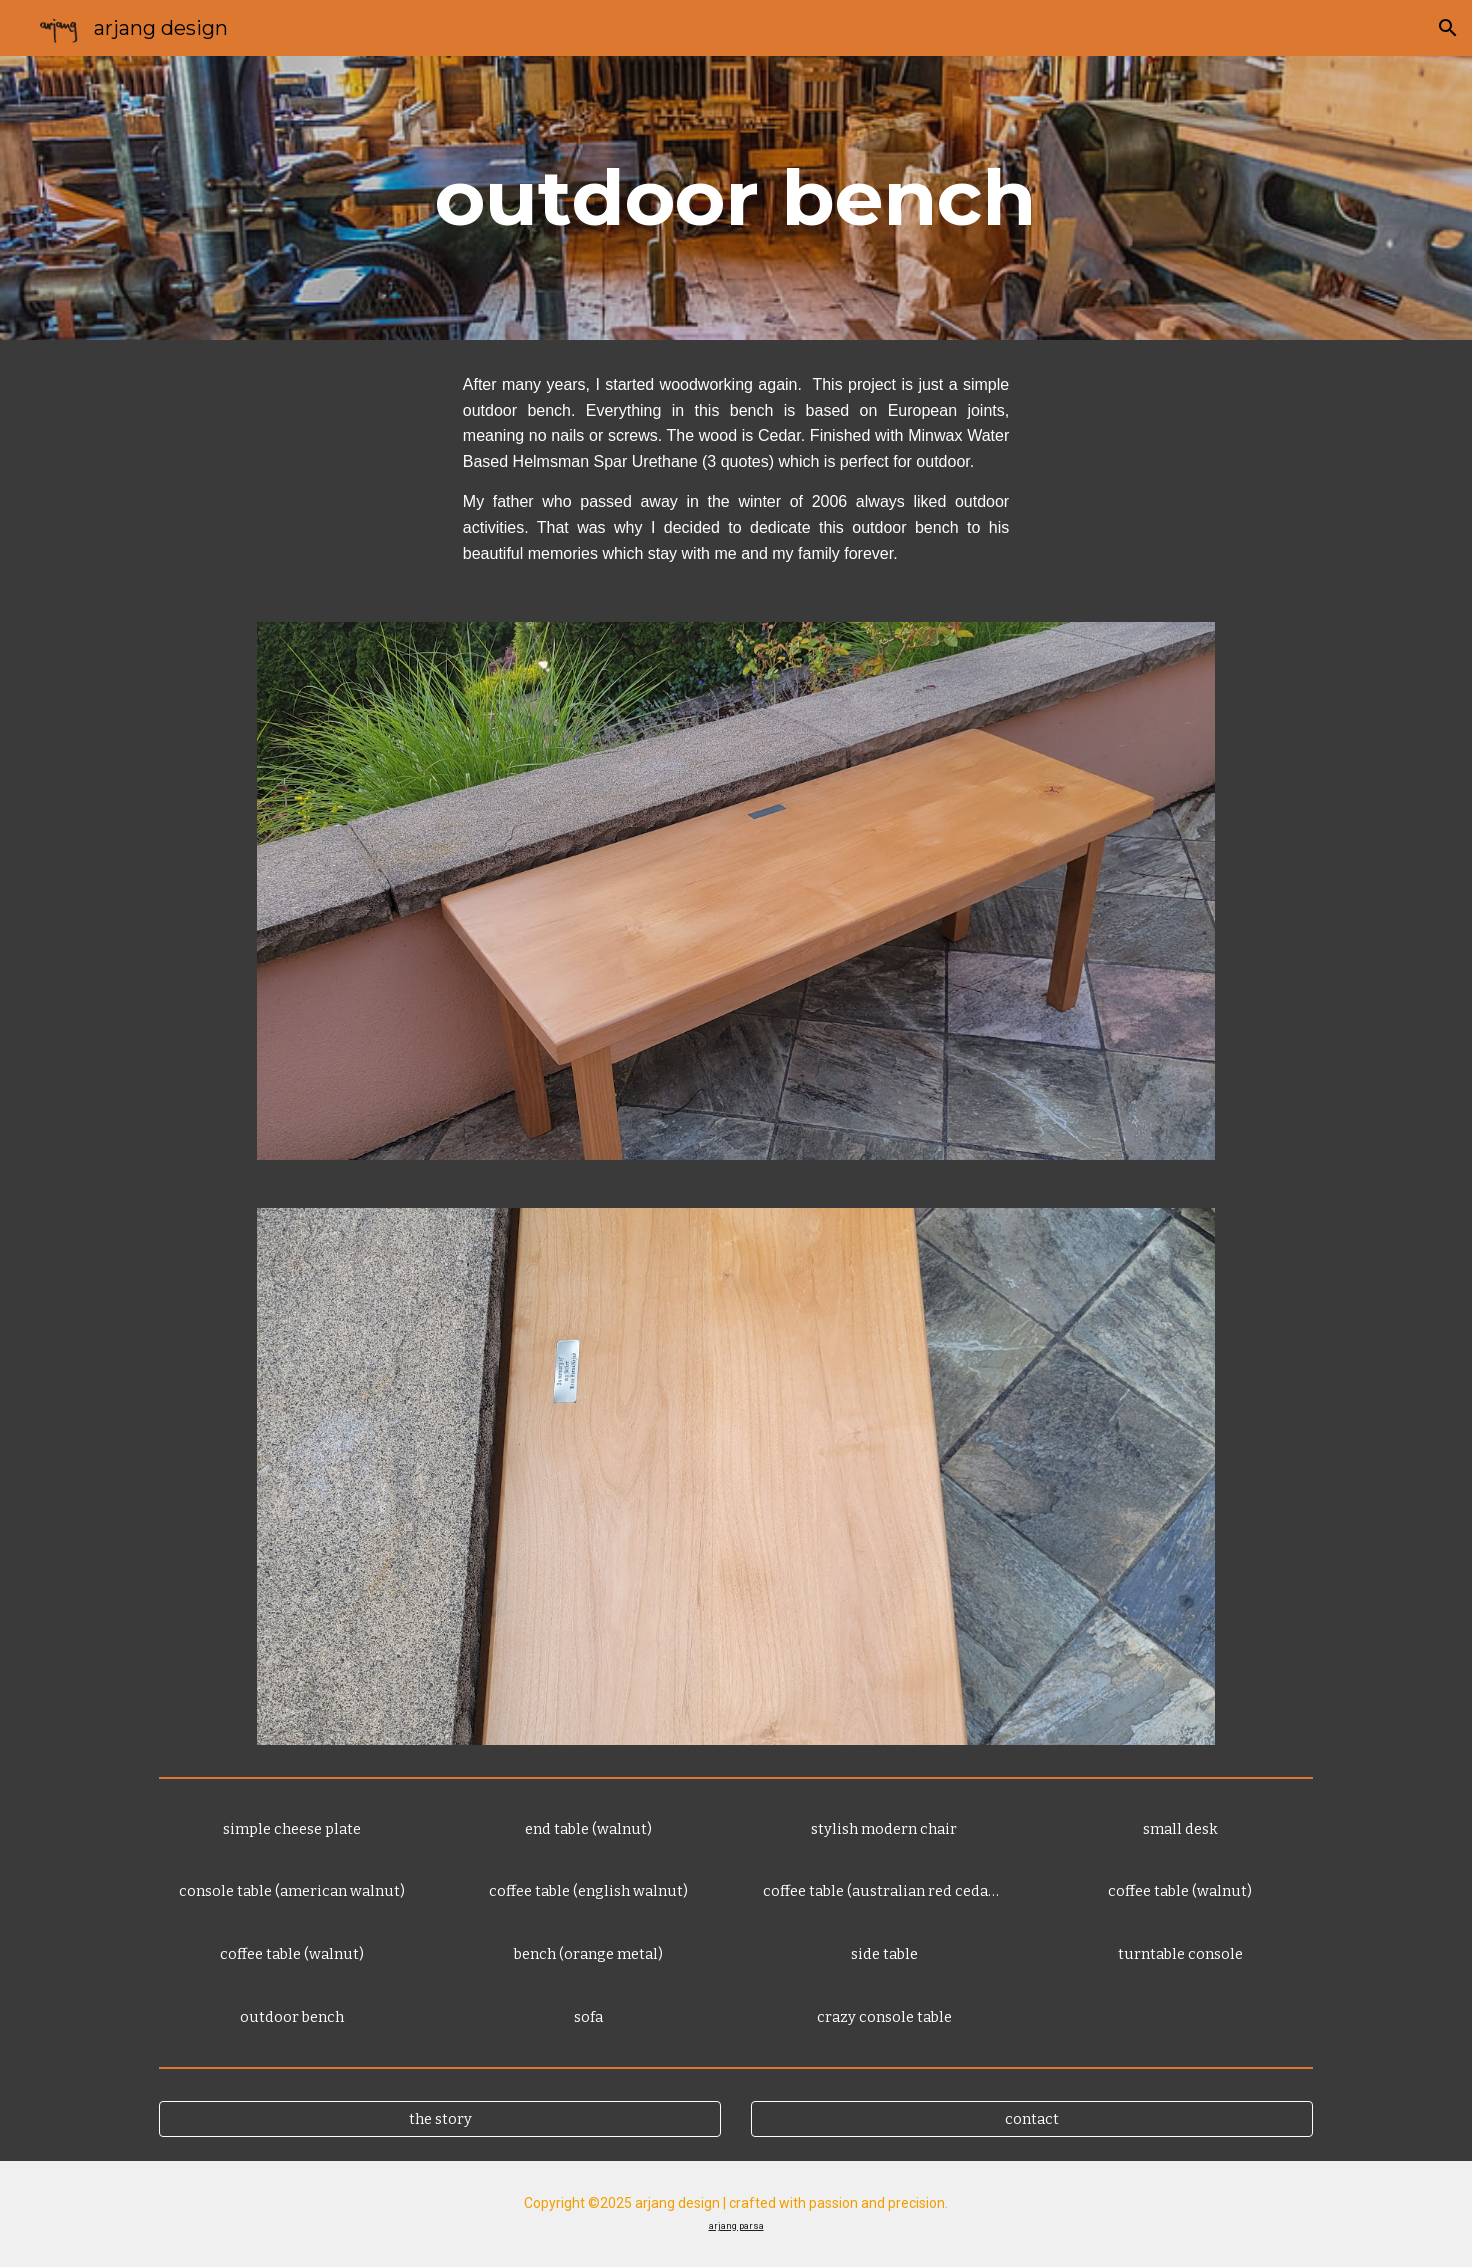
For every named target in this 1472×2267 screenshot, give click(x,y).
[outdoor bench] (292, 2016)
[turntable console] (1180, 1953)
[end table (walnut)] (588, 1828)
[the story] (440, 2118)
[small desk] (1180, 1828)
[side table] (884, 1953)
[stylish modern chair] (884, 1828)
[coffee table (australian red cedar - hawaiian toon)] (884, 1891)
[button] (1448, 28)
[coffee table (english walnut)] (588, 1891)
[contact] (1032, 2118)
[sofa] (588, 2016)
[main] (735, 198)
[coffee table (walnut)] (292, 1953)
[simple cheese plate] (292, 1828)
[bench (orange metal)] (588, 1953)
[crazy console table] (884, 2016)
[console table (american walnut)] (292, 1891)
